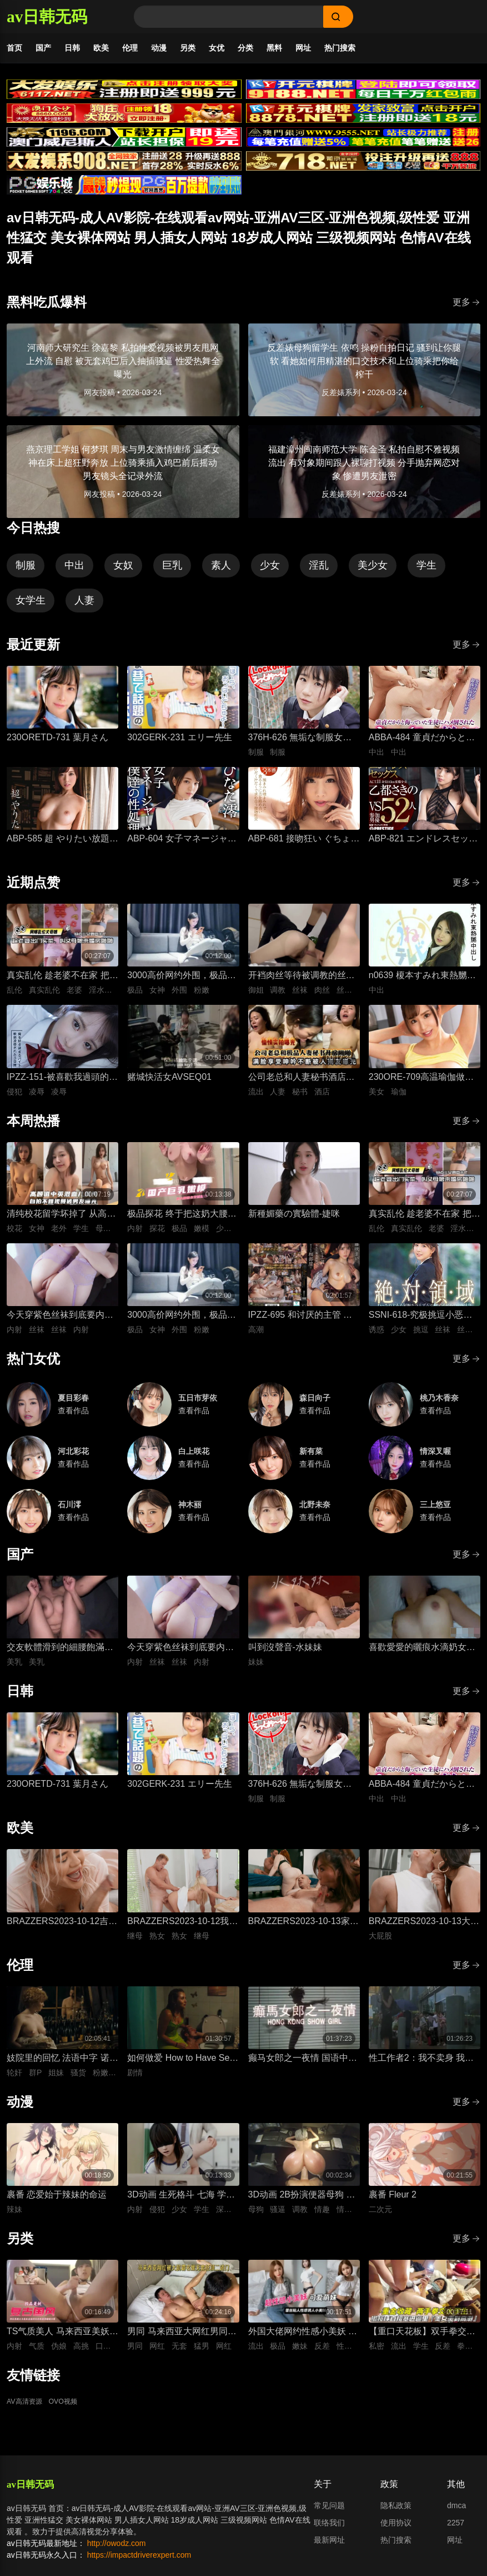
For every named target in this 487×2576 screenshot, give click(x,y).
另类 (187, 47)
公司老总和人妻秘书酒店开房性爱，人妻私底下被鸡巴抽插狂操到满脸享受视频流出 (301, 1087)
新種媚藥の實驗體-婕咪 (294, 1223)
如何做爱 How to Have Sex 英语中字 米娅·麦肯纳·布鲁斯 (180, 2068)
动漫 (159, 47)
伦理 (130, 47)
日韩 (72, 47)
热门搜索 (339, 47)
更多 (466, 311)
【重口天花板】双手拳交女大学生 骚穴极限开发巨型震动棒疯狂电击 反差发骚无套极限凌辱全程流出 (423, 2342)
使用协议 (395, 2532)
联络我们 (329, 2532)
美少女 (373, 574)
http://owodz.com (116, 2552)
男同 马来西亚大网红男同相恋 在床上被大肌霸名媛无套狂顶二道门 (181, 2342)
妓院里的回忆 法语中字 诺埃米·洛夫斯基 (62, 2068)
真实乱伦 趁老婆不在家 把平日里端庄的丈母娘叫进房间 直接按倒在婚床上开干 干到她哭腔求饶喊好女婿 (62, 986)
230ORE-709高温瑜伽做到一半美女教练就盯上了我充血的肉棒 (422, 1087)
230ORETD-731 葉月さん (57, 746)
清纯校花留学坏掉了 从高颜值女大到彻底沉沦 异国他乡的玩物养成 (61, 1224)
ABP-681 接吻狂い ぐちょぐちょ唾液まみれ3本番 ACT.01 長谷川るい (304, 849)
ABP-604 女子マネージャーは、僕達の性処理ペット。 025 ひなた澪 (181, 849)
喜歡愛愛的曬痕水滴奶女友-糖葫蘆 (423, 1657)
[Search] (228, 17)
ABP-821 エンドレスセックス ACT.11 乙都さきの (423, 849)
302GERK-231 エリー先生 (179, 746)
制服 (26, 574)
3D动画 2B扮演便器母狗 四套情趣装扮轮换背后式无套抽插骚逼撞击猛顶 (301, 2205)
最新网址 (329, 2549)
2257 (455, 2532)
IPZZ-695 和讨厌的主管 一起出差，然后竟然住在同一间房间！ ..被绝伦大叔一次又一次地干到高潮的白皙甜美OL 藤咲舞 (301, 1325)
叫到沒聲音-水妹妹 (285, 1656)
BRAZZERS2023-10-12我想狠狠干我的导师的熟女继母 (182, 1931)
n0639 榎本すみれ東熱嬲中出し (422, 986)
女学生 (31, 609)
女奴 (123, 574)
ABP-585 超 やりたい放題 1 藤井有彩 (62, 849)
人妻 (84, 609)
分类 (245, 47)
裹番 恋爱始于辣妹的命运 (57, 2204)
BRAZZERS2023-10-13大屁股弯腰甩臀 (424, 1931)
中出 (74, 574)
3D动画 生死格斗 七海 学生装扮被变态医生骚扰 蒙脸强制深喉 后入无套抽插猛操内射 (181, 2205)
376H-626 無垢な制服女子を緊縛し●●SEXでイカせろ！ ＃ (300, 748)
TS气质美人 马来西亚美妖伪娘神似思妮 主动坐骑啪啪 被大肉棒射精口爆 (62, 2342)
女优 (216, 47)
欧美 (101, 47)
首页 (14, 47)
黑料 (274, 47)
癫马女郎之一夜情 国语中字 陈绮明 (302, 2068)
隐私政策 (395, 2514)
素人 (221, 574)
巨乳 (172, 574)
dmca (456, 2514)
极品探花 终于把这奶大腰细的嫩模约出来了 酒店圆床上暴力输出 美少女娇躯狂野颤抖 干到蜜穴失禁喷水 (181, 1224)
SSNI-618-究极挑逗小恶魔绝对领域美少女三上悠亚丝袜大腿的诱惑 (422, 1325)
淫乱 (319, 574)
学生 (426, 574)
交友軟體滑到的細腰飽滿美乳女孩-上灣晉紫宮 (60, 1657)
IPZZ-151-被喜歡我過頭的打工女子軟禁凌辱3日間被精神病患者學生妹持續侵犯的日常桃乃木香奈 (62, 1087)
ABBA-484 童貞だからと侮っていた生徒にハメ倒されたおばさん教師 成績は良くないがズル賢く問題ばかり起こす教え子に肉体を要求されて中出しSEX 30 (423, 748)
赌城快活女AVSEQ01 (169, 1086)
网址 (303, 47)
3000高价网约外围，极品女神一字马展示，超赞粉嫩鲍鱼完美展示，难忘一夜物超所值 (181, 986)
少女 (270, 574)
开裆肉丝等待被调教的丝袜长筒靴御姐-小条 (301, 986)
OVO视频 (70, 2411)
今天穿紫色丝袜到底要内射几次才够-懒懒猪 (60, 1325)
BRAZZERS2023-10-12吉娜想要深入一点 (62, 1931)
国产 (43, 47)
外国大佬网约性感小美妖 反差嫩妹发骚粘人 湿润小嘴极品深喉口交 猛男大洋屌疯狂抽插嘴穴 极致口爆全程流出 (302, 2342)
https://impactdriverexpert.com (139, 2564)
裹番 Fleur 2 (392, 2204)
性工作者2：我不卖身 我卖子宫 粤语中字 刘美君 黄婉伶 (421, 2068)
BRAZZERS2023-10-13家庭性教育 (303, 1931)
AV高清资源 (27, 2411)
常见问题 (329, 2514)
